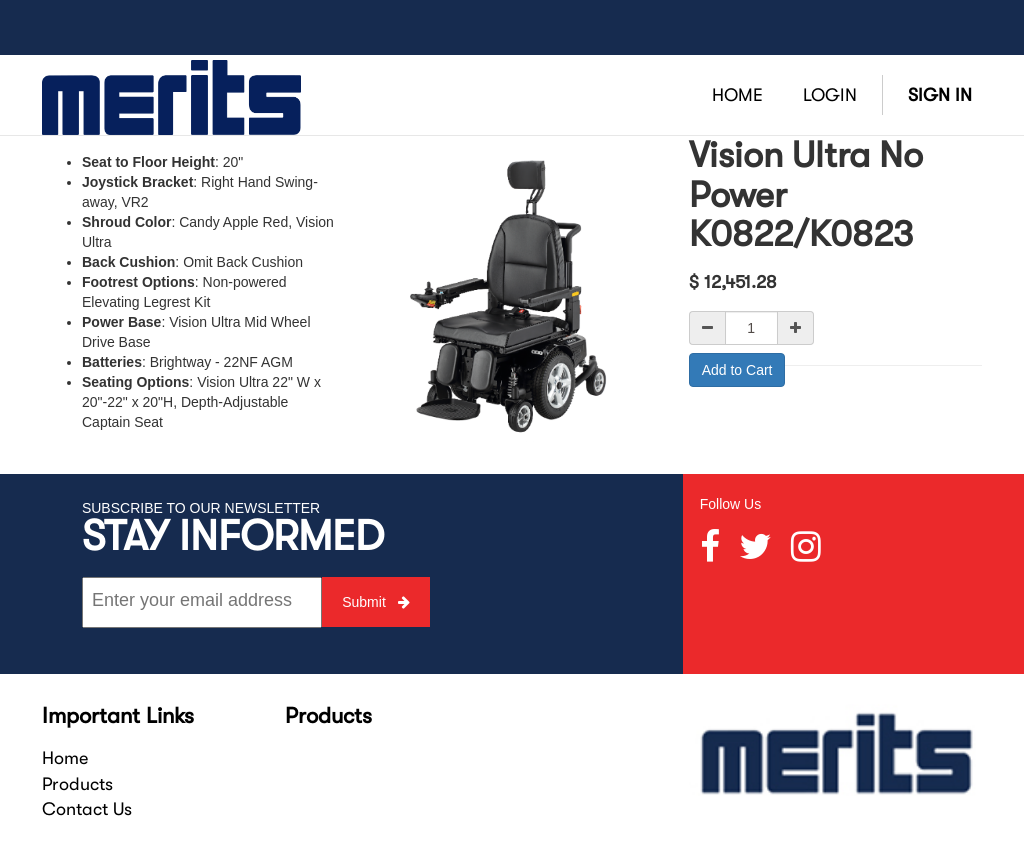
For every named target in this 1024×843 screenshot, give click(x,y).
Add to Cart (737, 370)
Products (77, 784)
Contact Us (87, 809)
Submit (375, 602)
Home (65, 758)
